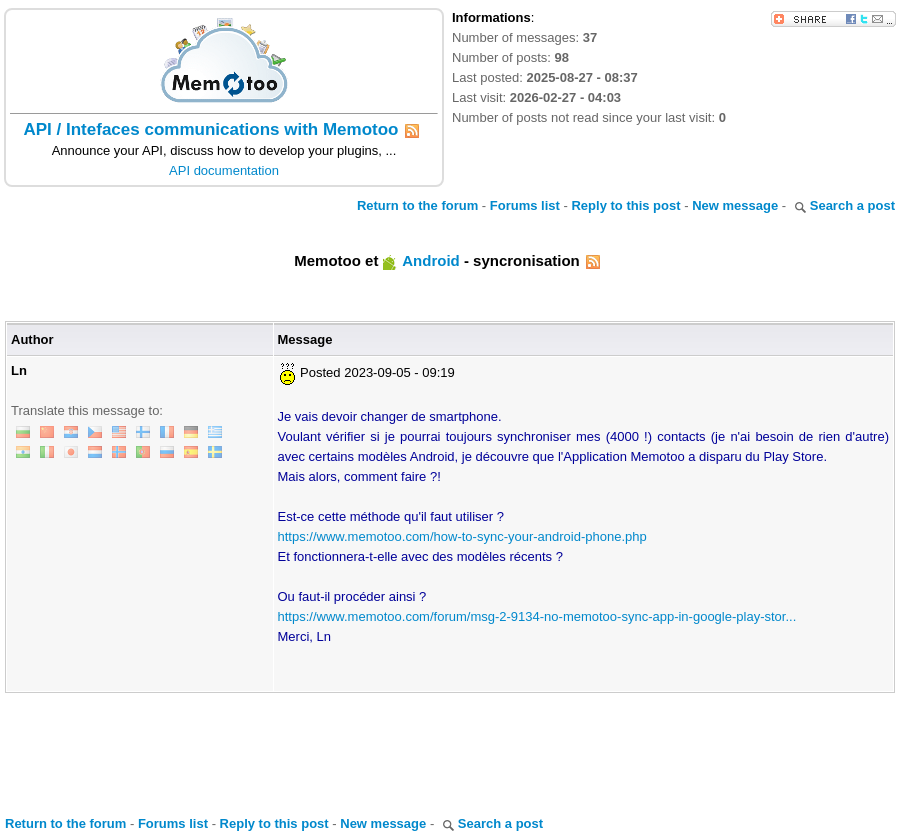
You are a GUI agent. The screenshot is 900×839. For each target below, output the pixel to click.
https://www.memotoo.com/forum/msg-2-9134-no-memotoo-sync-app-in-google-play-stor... (537, 616)
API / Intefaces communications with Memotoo (211, 129)
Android (431, 260)
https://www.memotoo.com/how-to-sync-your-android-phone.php (462, 536)
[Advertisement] (450, 748)
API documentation (224, 170)
